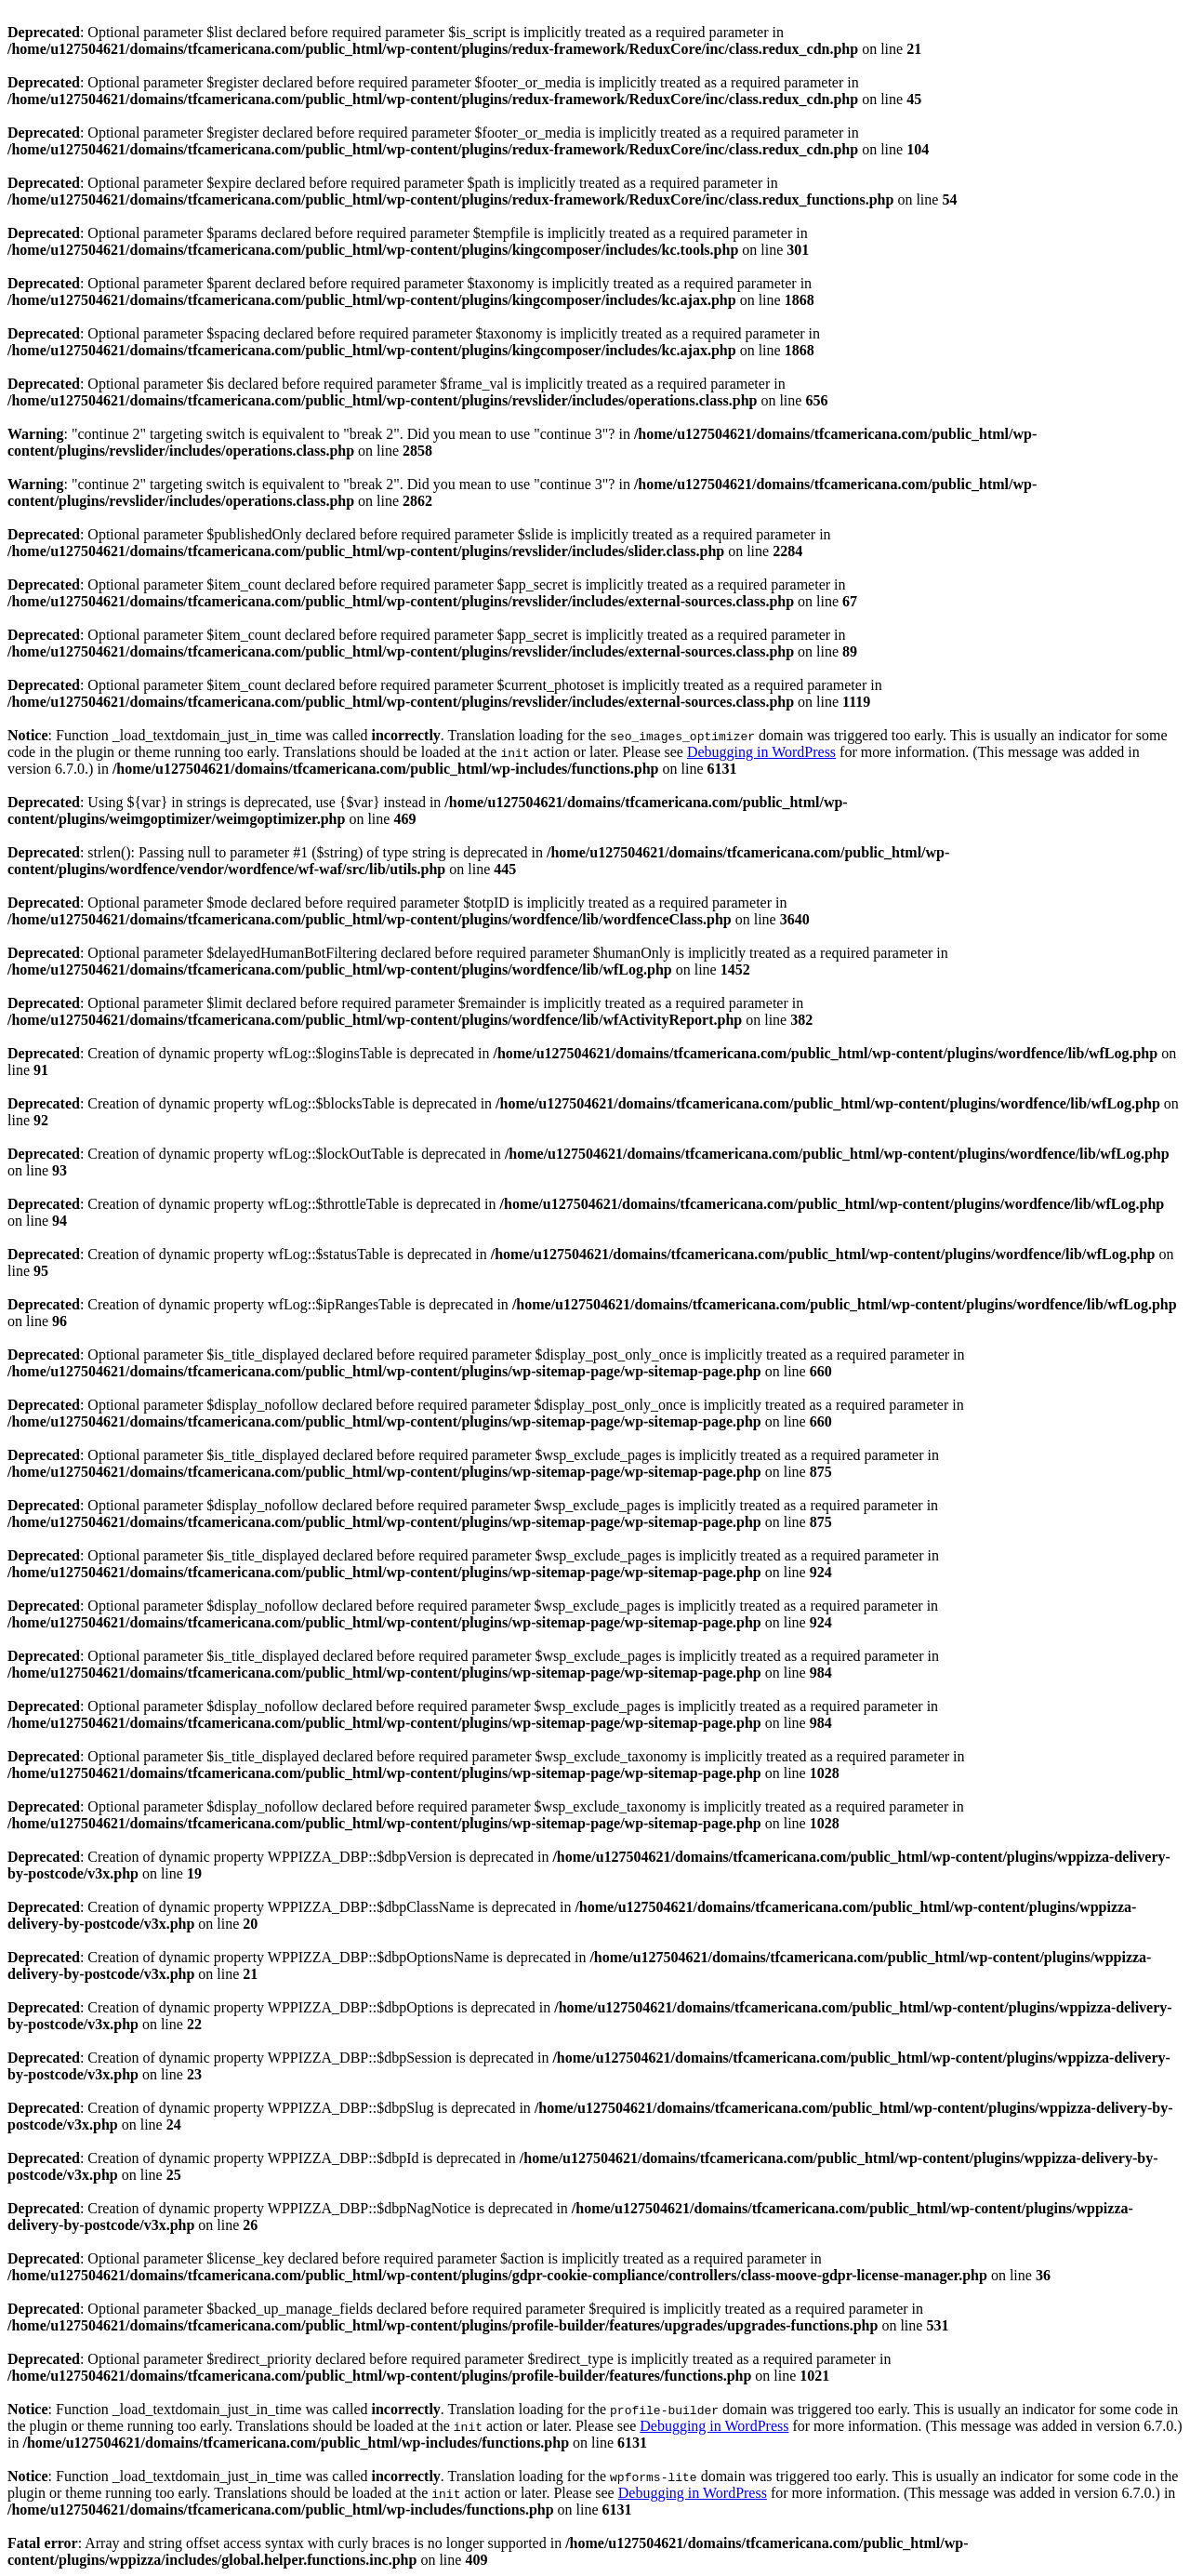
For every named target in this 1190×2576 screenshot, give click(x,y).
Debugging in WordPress (761, 752)
